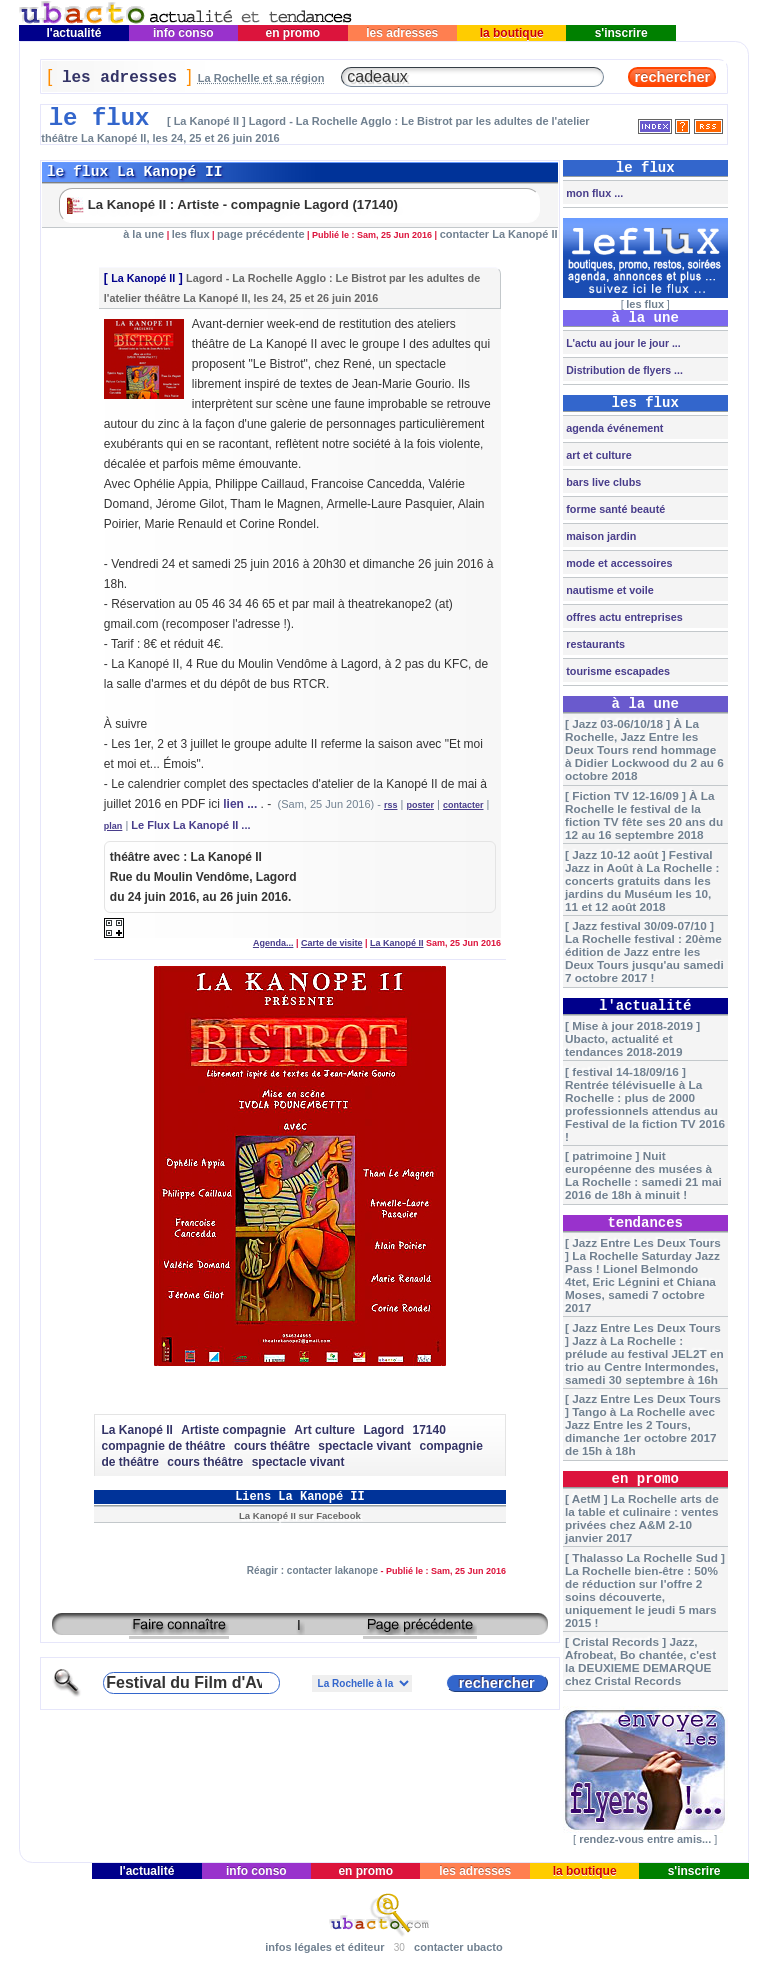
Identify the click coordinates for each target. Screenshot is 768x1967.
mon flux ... (593, 193)
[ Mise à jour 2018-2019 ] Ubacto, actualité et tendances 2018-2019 (632, 1038)
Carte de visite (332, 943)
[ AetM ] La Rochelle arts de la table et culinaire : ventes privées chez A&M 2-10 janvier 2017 (642, 1518)
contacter (463, 805)
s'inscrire (621, 33)
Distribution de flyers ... (623, 370)
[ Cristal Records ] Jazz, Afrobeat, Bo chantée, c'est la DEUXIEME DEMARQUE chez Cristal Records (640, 1661)
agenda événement (613, 428)
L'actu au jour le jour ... (621, 343)
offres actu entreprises (622, 617)
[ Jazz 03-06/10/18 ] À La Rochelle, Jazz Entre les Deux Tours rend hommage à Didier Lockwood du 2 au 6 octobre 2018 (644, 749)
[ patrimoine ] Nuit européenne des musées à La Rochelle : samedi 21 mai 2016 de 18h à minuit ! (643, 1175)
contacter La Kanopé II (499, 234)
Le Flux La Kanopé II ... (190, 825)
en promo (292, 33)
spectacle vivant (364, 1446)
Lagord (383, 1430)
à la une (143, 234)
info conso (183, 33)
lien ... (240, 804)
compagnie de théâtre (163, 1446)
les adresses (402, 33)
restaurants (594, 644)
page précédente (260, 234)
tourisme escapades (616, 671)
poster (420, 805)
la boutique (511, 33)
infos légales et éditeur (324, 1947)
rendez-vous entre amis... (645, 1839)
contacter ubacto (458, 1947)
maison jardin (599, 536)
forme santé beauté (614, 509)
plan (113, 826)
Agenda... (273, 943)
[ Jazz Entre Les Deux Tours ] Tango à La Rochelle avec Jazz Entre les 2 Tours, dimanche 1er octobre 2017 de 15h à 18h (643, 1424)
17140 (429, 1430)
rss (391, 805)
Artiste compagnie (233, 1430)
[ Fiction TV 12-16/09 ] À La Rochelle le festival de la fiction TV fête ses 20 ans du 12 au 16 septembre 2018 (644, 815)
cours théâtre (272, 1446)
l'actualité (74, 33)
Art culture (324, 1430)
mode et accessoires (617, 563)
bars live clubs (602, 482)
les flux (191, 234)
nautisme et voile (608, 590)
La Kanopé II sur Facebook (300, 1515)
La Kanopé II (143, 278)
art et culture (597, 455)
